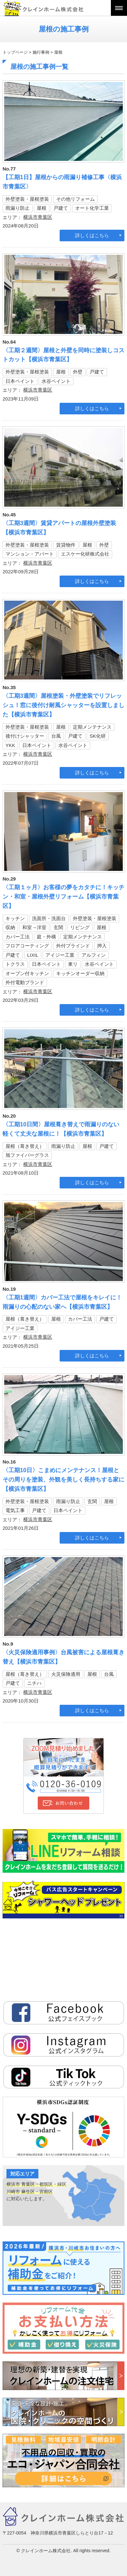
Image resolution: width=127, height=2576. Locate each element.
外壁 (78, 371)
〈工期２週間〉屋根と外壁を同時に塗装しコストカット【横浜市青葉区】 (63, 355)
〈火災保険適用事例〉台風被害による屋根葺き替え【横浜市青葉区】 (63, 1657)
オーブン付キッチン (27, 973)
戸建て (61, 208)
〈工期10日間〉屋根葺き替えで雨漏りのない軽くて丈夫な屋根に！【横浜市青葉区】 (61, 1129)
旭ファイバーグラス (27, 1155)
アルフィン (94, 955)
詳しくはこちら (92, 235)
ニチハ (34, 1683)
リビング (80, 927)
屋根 (41, 208)
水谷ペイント (56, 381)
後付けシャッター (24, 736)
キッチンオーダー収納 (80, 973)
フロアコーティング (27, 945)
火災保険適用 (65, 1674)
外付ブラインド (73, 945)
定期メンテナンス (92, 727)
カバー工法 (17, 936)
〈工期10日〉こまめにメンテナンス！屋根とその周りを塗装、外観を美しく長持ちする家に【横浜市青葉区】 (63, 1479)
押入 (102, 945)
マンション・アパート (29, 554)
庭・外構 (46, 936)
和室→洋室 (34, 927)
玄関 (58, 927)
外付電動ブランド (24, 982)
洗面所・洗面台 (49, 918)
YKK (10, 745)
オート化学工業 (92, 208)
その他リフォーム (75, 199)
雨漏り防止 (17, 208)
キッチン (15, 918)
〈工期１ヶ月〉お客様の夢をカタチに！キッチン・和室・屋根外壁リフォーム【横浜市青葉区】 (63, 896)
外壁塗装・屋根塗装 (27, 199)
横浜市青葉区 (37, 217)
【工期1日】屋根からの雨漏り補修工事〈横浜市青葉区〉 (62, 182)
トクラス (15, 964)
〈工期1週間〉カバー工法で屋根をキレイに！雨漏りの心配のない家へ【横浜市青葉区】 (62, 1302)
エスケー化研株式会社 (85, 554)
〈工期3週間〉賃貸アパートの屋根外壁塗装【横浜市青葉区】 (59, 528)
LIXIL (32, 955)
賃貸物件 (65, 545)
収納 (10, 927)
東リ (73, 964)
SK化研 (98, 736)
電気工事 (15, 1510)
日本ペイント (19, 381)
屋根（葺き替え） (24, 1146)
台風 (56, 736)
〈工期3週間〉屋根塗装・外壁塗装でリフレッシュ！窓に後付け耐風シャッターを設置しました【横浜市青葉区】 (63, 705)
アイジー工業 (59, 955)
